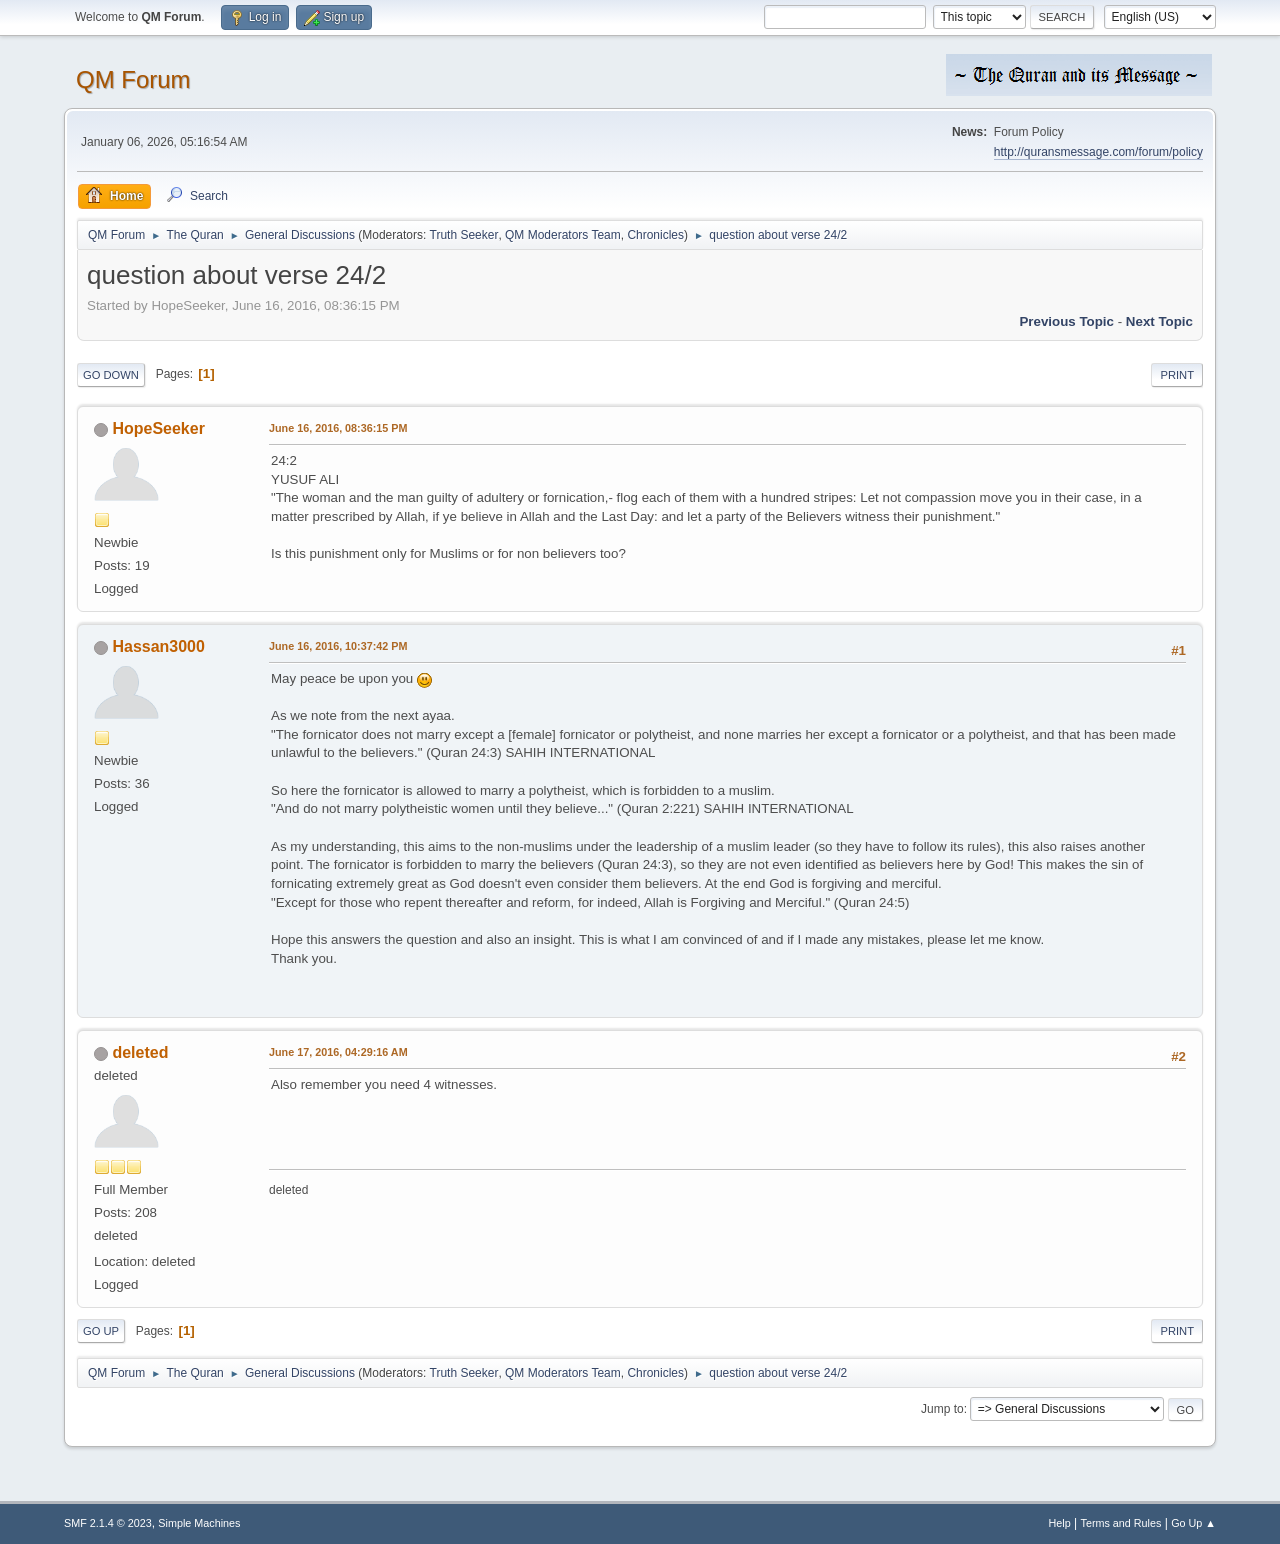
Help (1060, 1523)
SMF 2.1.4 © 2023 (108, 1523)
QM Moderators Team (563, 235)
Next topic (1159, 321)
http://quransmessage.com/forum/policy (1098, 152)
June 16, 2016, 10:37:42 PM (338, 646)
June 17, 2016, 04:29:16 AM (338, 1052)
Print (1177, 375)
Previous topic (1066, 321)
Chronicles (655, 235)
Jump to (942, 1409)
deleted (140, 1052)
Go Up (101, 1331)
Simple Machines (199, 1523)
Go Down (111, 375)
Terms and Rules (1121, 1523)
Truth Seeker (464, 235)
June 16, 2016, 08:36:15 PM (338, 428)
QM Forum (133, 79)
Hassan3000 (158, 646)
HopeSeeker (158, 428)
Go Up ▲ (1193, 1523)
